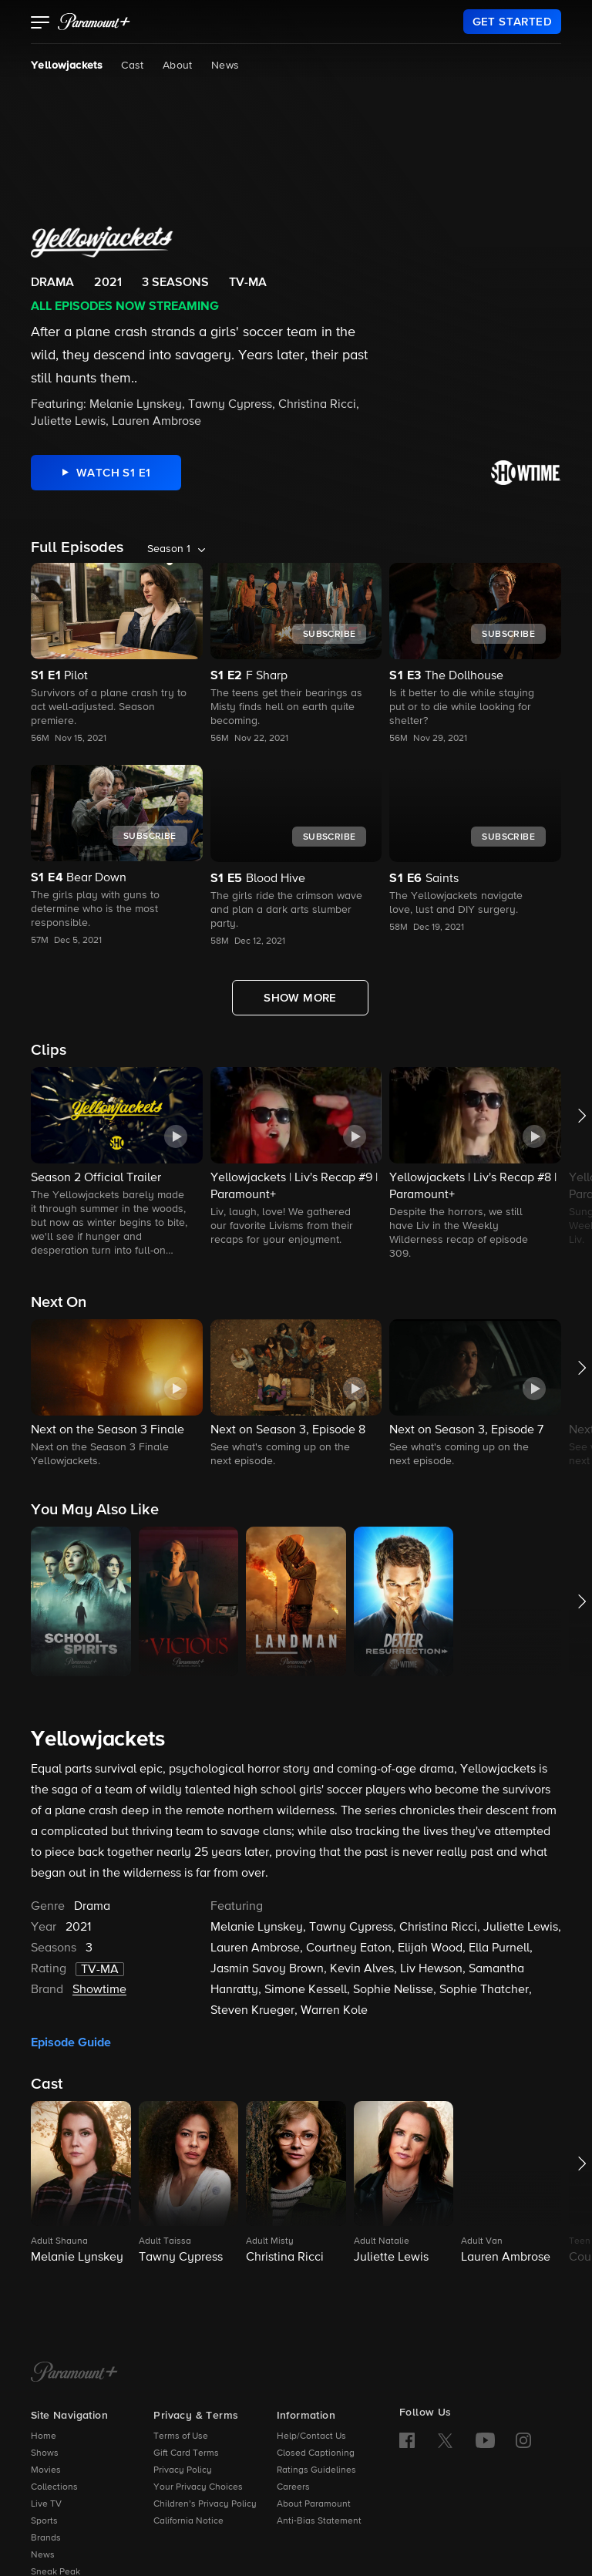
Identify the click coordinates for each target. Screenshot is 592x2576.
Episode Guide (71, 2042)
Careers (293, 2487)
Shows (45, 2453)
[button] (40, 24)
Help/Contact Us (311, 2436)
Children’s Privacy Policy (205, 2504)
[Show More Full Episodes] (300, 997)
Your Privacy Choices (198, 2487)
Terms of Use (180, 2436)
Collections (54, 2487)
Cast (132, 65)
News (225, 65)
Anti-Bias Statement (319, 2521)
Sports (44, 2521)
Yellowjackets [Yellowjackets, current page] (67, 65)
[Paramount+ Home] (74, 2373)
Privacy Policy (182, 2470)
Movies (46, 2470)
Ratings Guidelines (316, 2470)
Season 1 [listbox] (168, 549)
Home (43, 2436)
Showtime (99, 1990)
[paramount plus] (94, 21)
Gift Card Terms (186, 2453)
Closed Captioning (316, 2453)
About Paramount (314, 2504)
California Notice (188, 2521)
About (178, 65)
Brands (46, 2538)
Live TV (46, 2504)
